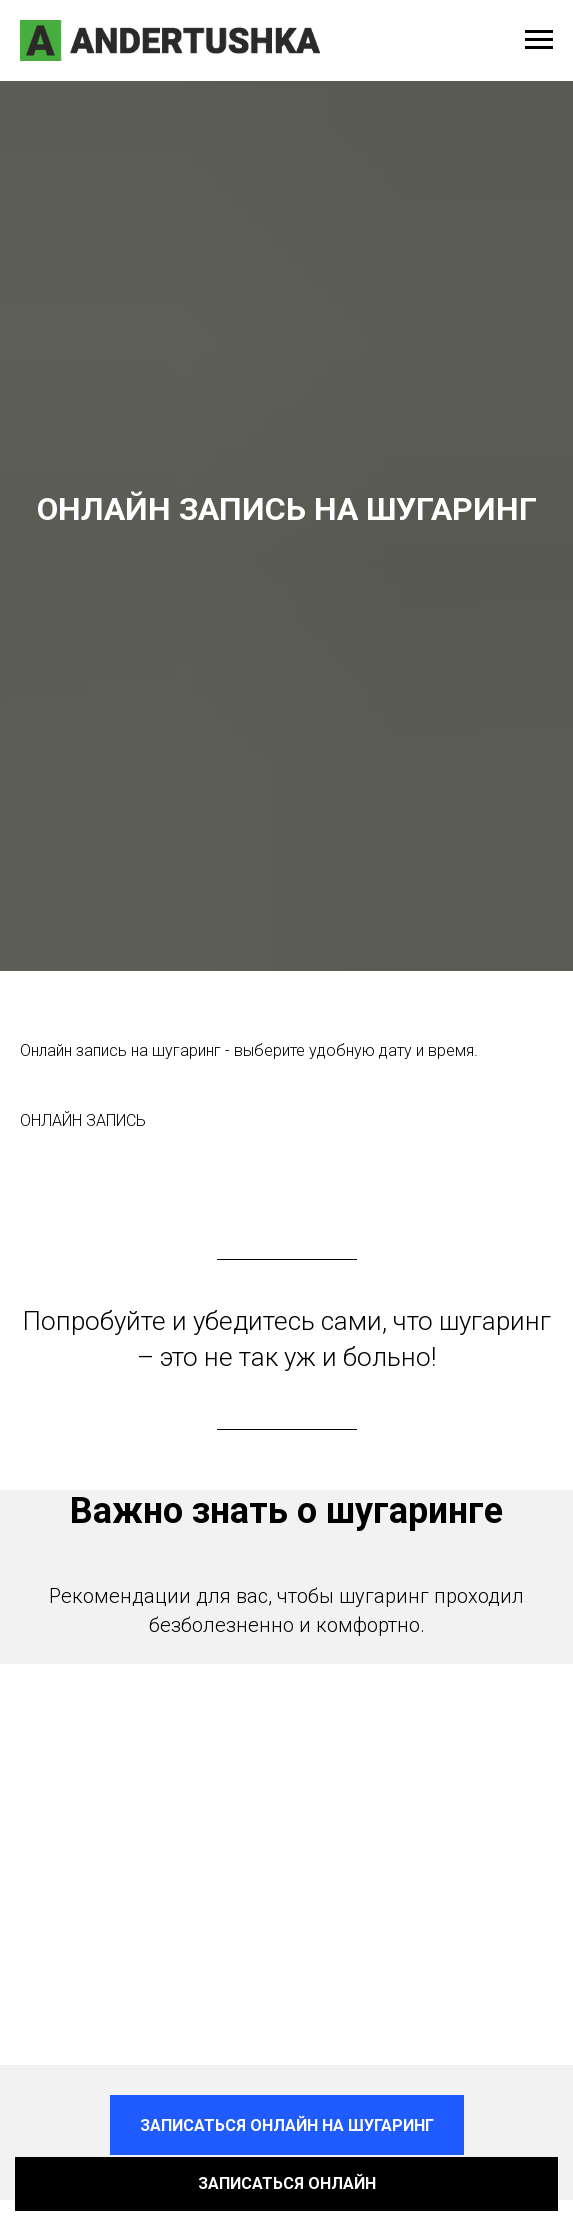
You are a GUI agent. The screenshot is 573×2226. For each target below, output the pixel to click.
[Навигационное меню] (539, 40)
